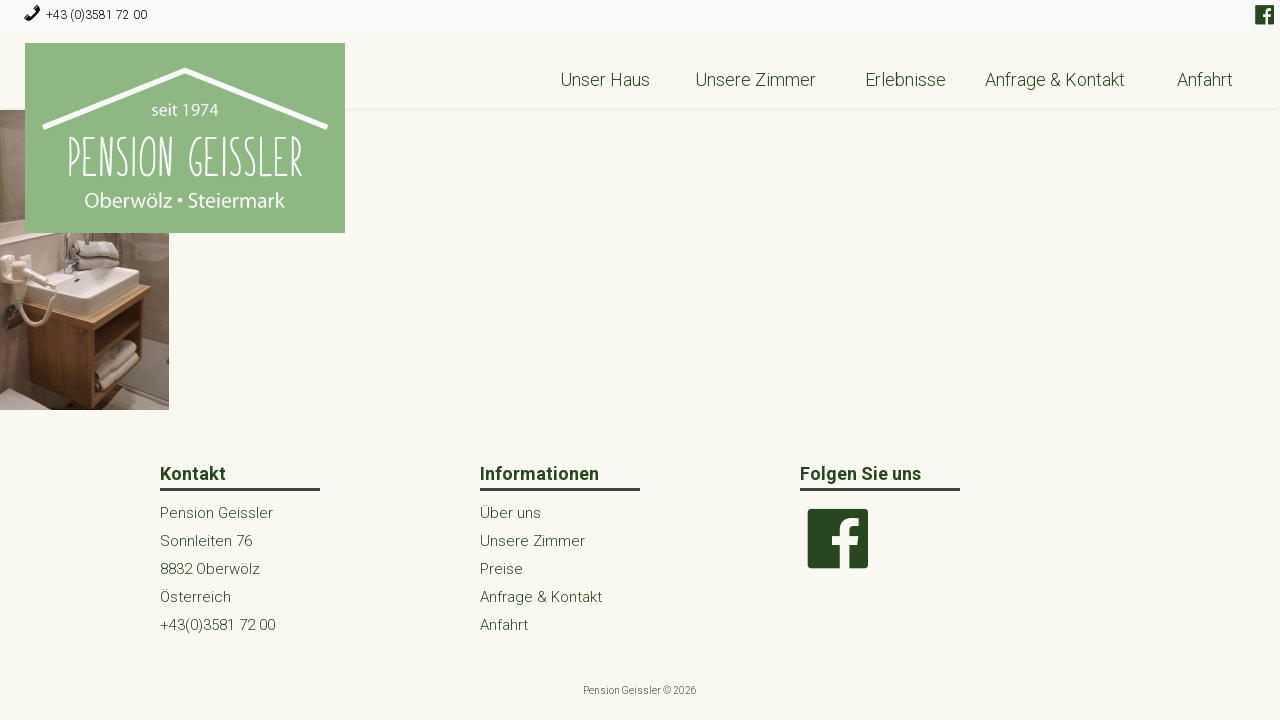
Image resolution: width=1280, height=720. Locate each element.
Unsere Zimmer (755, 79)
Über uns (510, 513)
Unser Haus (605, 79)
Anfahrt (1205, 79)
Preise (501, 569)
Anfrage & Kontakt (1055, 79)
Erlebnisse (905, 79)
